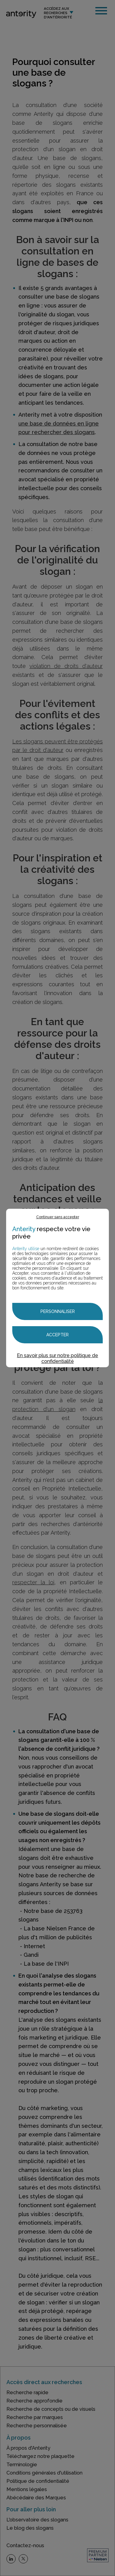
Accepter (57, 1334)
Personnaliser (57, 1311)
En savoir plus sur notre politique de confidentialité (57, 1358)
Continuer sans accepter (57, 1217)
